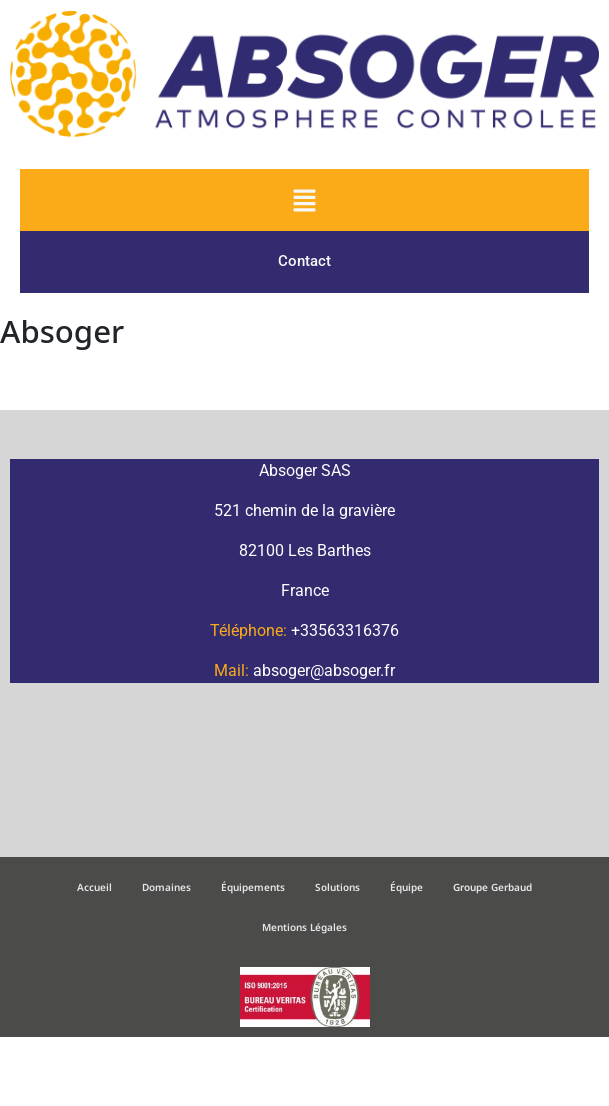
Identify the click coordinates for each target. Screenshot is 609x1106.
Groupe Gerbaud (492, 887)
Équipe (406, 887)
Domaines (166, 887)
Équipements (253, 887)
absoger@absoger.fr (324, 670)
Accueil (94, 887)
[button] (304, 200)
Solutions (337, 887)
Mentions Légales (304, 927)
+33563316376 (345, 630)
